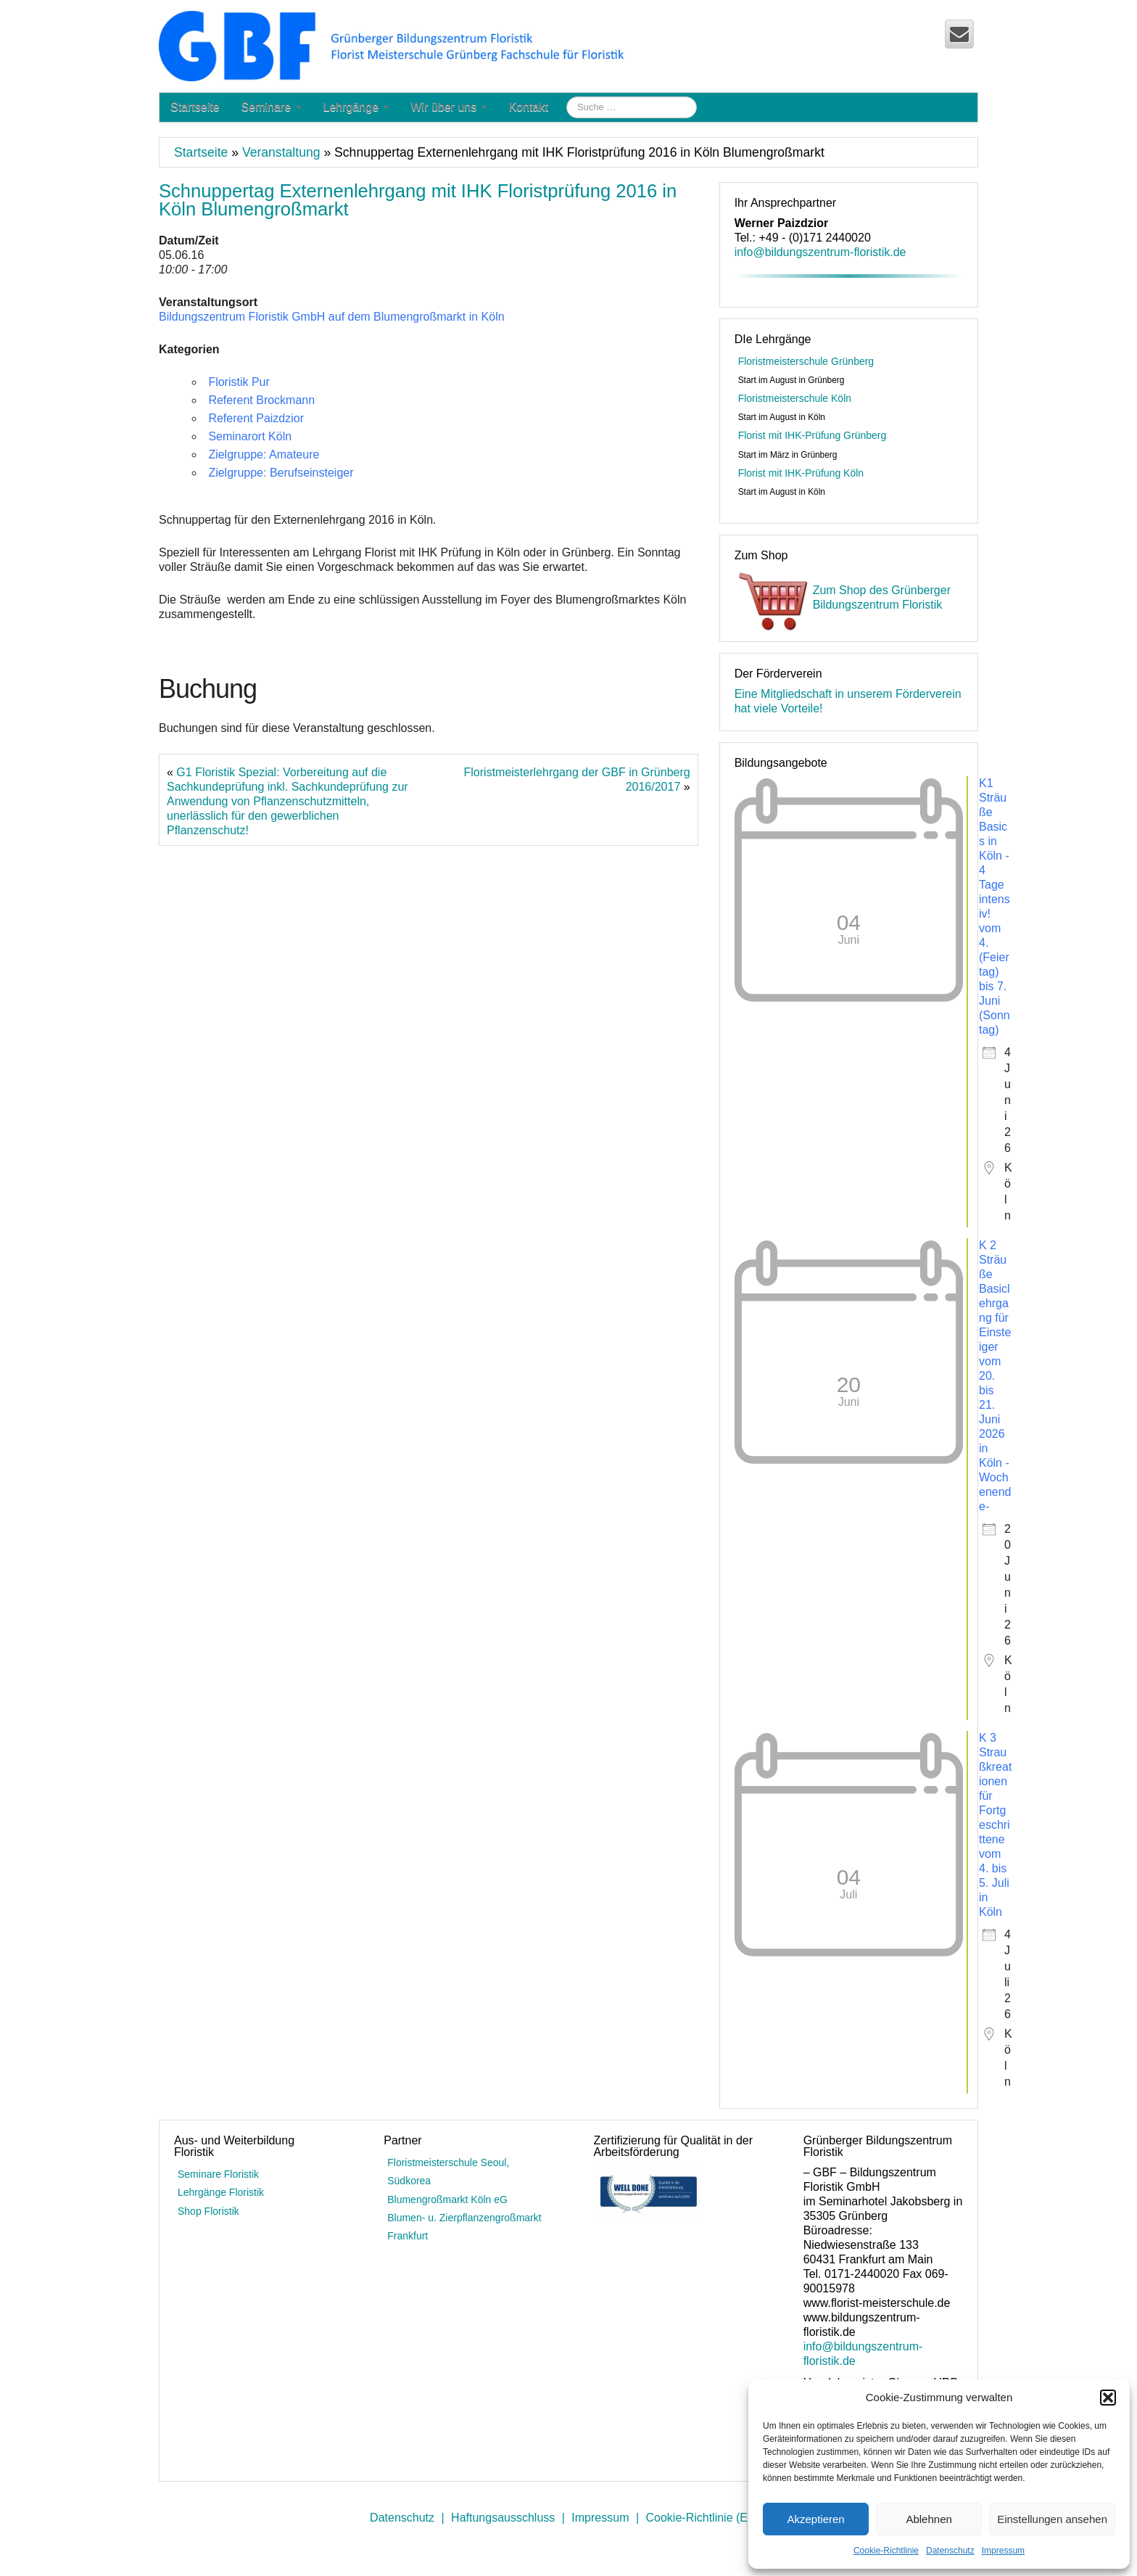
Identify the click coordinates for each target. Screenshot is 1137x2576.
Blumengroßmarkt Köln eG (447, 2199)
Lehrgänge (356, 107)
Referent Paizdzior (256, 418)
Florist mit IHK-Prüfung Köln (801, 473)
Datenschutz (950, 2551)
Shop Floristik (208, 2211)
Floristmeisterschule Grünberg (806, 361)
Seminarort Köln (250, 436)
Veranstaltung (281, 152)
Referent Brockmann (261, 400)
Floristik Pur (238, 382)
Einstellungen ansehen (1052, 2519)
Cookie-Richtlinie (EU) (703, 2517)
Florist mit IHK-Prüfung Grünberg (812, 435)
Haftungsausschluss (503, 2517)
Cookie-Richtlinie (886, 2551)
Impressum (1003, 2551)
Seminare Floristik (218, 2174)
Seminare (271, 107)
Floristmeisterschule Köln (794, 398)
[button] (1108, 2397)
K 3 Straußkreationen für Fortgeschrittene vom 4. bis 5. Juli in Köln (995, 1825)
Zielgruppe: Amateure (263, 454)
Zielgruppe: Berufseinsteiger (280, 472)
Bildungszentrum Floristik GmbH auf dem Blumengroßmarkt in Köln (332, 316)
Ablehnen (928, 2519)
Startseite (195, 107)
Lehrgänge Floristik (221, 2192)
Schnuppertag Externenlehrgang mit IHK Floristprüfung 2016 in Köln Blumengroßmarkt (418, 200)
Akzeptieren (815, 2519)
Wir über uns (448, 107)
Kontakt (528, 107)
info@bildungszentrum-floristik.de (820, 252)
